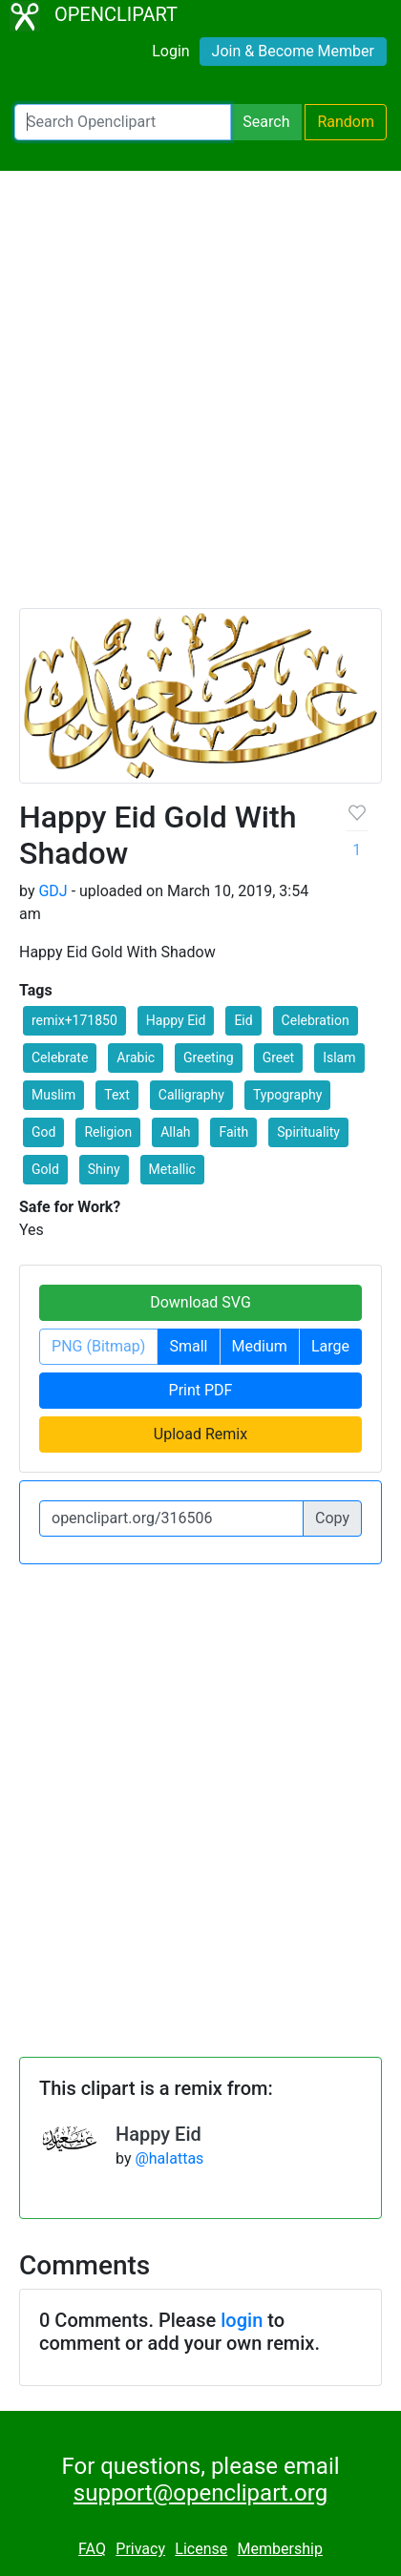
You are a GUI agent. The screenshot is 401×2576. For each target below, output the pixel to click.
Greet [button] (279, 1057)
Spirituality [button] (308, 1132)
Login (170, 51)
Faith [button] (233, 1132)
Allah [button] (175, 1132)
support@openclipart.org (200, 2493)
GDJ (52, 891)
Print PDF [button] (201, 1390)
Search (266, 122)
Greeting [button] (208, 1057)
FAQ (92, 2549)
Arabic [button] (135, 1057)
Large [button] (330, 1346)
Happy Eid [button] (176, 1020)
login (242, 2320)
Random (345, 122)
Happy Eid (158, 2134)
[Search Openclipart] (122, 122)
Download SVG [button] (200, 1302)
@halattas (169, 2158)
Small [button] (188, 1346)
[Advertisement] (200, 398)
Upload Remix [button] (200, 1434)
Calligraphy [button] (191, 1094)
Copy (332, 1518)
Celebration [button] (315, 1020)
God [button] (43, 1132)
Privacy (140, 2549)
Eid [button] (243, 1020)
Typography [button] (287, 1094)
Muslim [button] (53, 1094)
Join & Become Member (293, 51)
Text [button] (117, 1094)
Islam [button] (339, 1057)
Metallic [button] (172, 1169)
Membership (280, 2549)
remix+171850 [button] (74, 1020)
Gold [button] (45, 1169)
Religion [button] (108, 1132)
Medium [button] (259, 1346)
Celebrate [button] (60, 1057)
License (201, 2549)
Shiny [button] (104, 1169)
